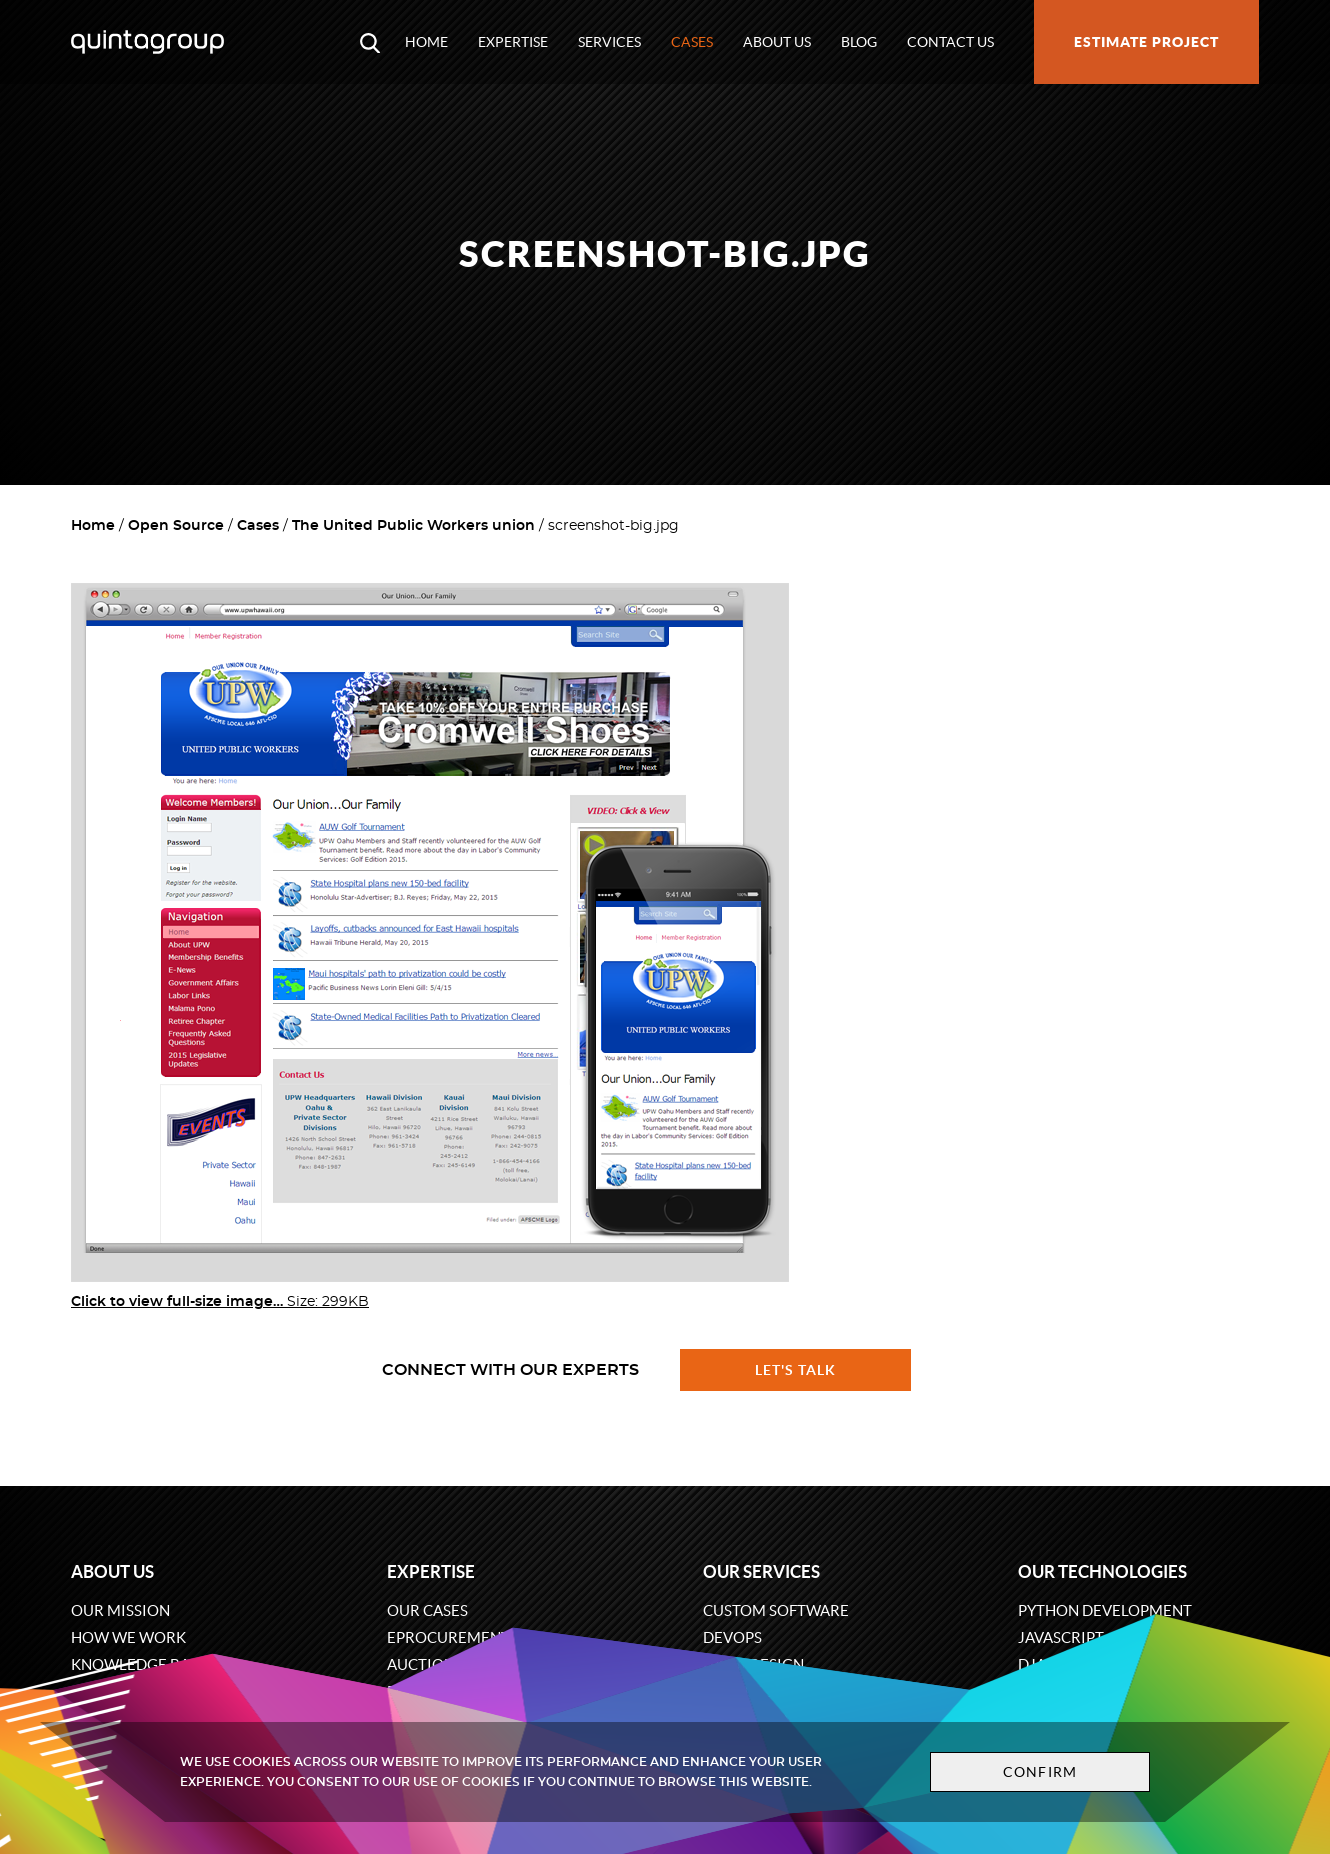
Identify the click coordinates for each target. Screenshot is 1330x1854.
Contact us (950, 42)
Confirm (1037, 1772)
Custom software (776, 1610)
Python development (1105, 1610)
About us (777, 42)
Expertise (513, 42)
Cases (692, 42)
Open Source (176, 526)
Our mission (120, 1610)
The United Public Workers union (413, 526)
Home (426, 42)
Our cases (427, 1610)
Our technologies (1102, 1571)
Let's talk (796, 1370)
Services (609, 42)
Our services (761, 1571)
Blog (859, 42)
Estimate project (1146, 42)
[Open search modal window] (370, 42)
